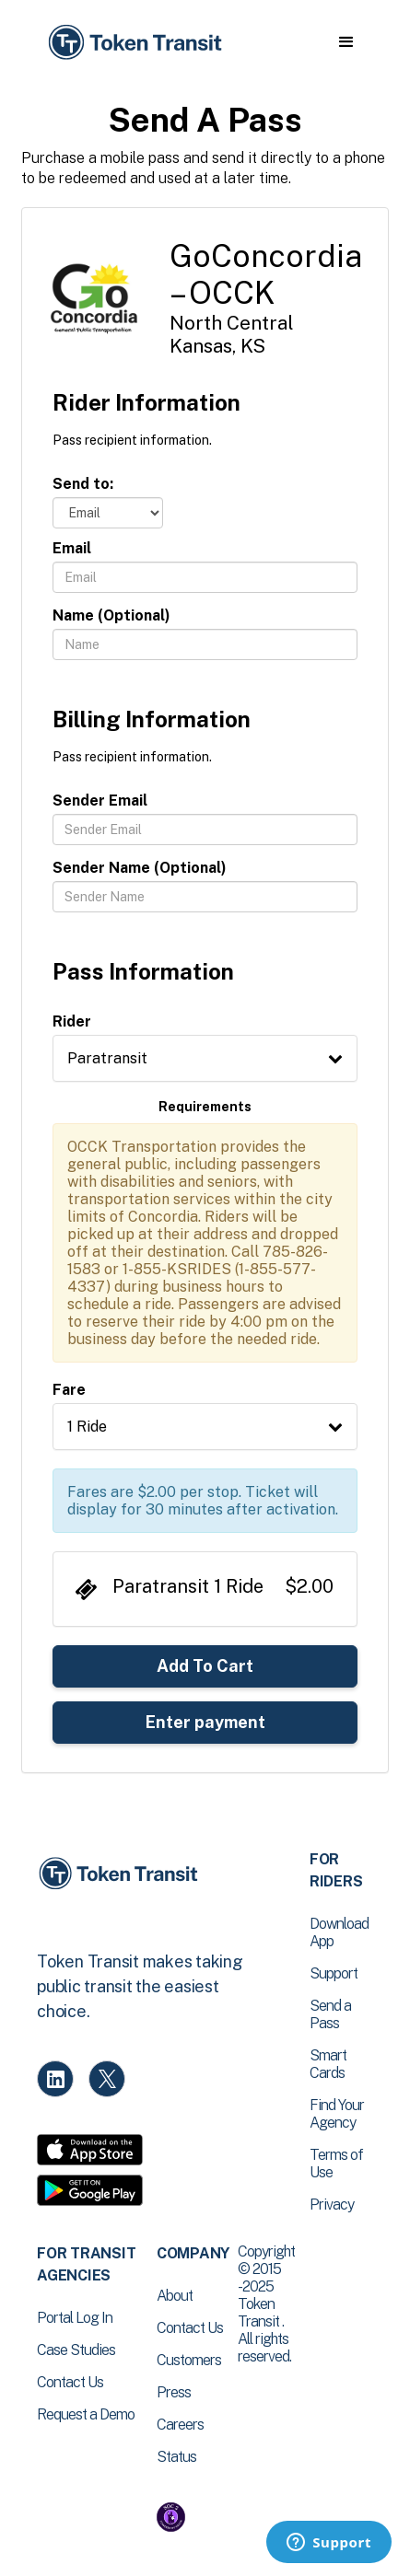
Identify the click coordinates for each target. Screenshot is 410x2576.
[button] (346, 42)
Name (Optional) (111, 615)
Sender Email (100, 800)
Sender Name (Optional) (140, 867)
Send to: (83, 484)
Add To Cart (205, 1666)
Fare (69, 1389)
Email (72, 548)
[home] (133, 42)
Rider (72, 1021)
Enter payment (205, 1722)
